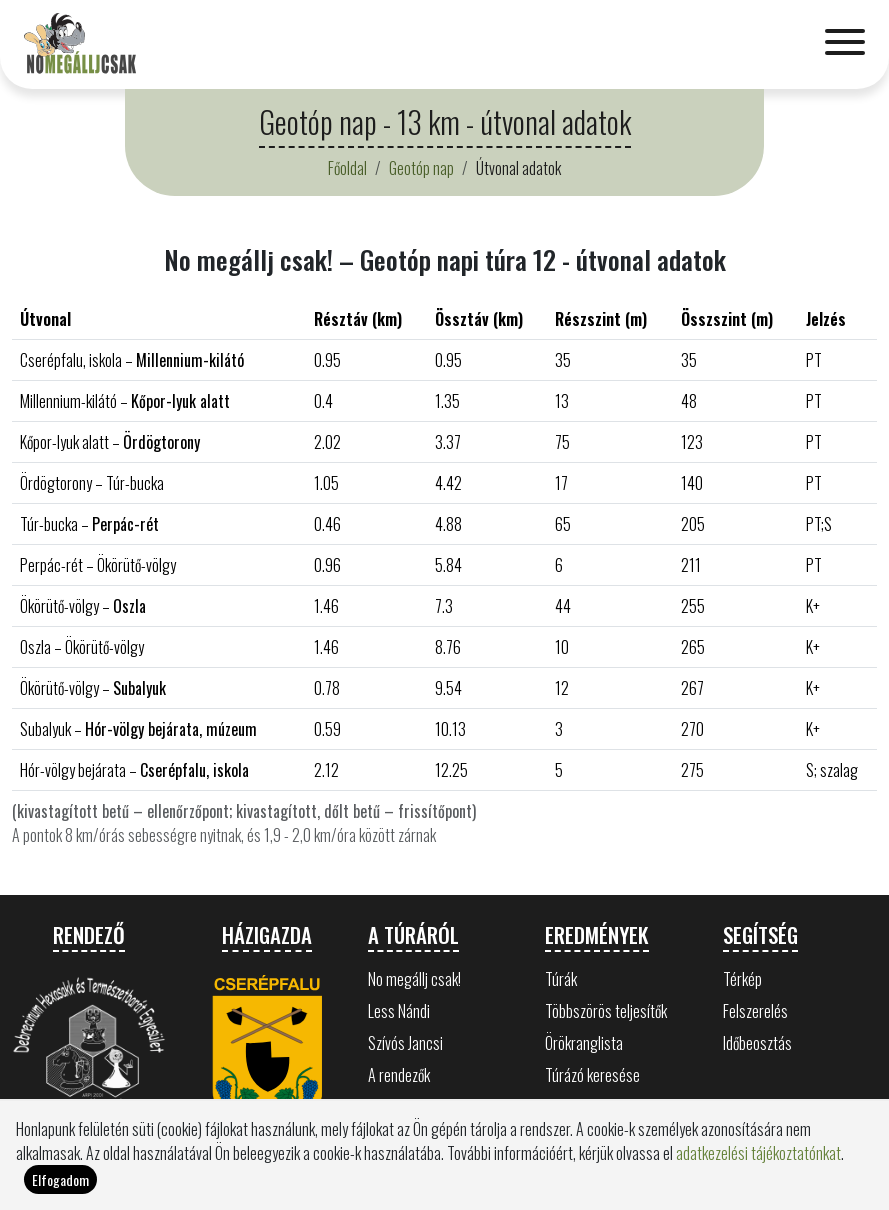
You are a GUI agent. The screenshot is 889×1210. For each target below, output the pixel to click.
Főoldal (347, 168)
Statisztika (576, 1107)
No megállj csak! (414, 979)
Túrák (561, 979)
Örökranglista (584, 1043)
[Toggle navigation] (845, 44)
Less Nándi (399, 1011)
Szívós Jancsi (405, 1043)
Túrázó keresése (592, 1075)
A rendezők (399, 1075)
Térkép (742, 979)
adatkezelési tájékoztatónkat (758, 1176)
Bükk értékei (403, 1107)
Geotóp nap (421, 168)
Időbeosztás (757, 1043)
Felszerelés (755, 1011)
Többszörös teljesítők (606, 1011)
